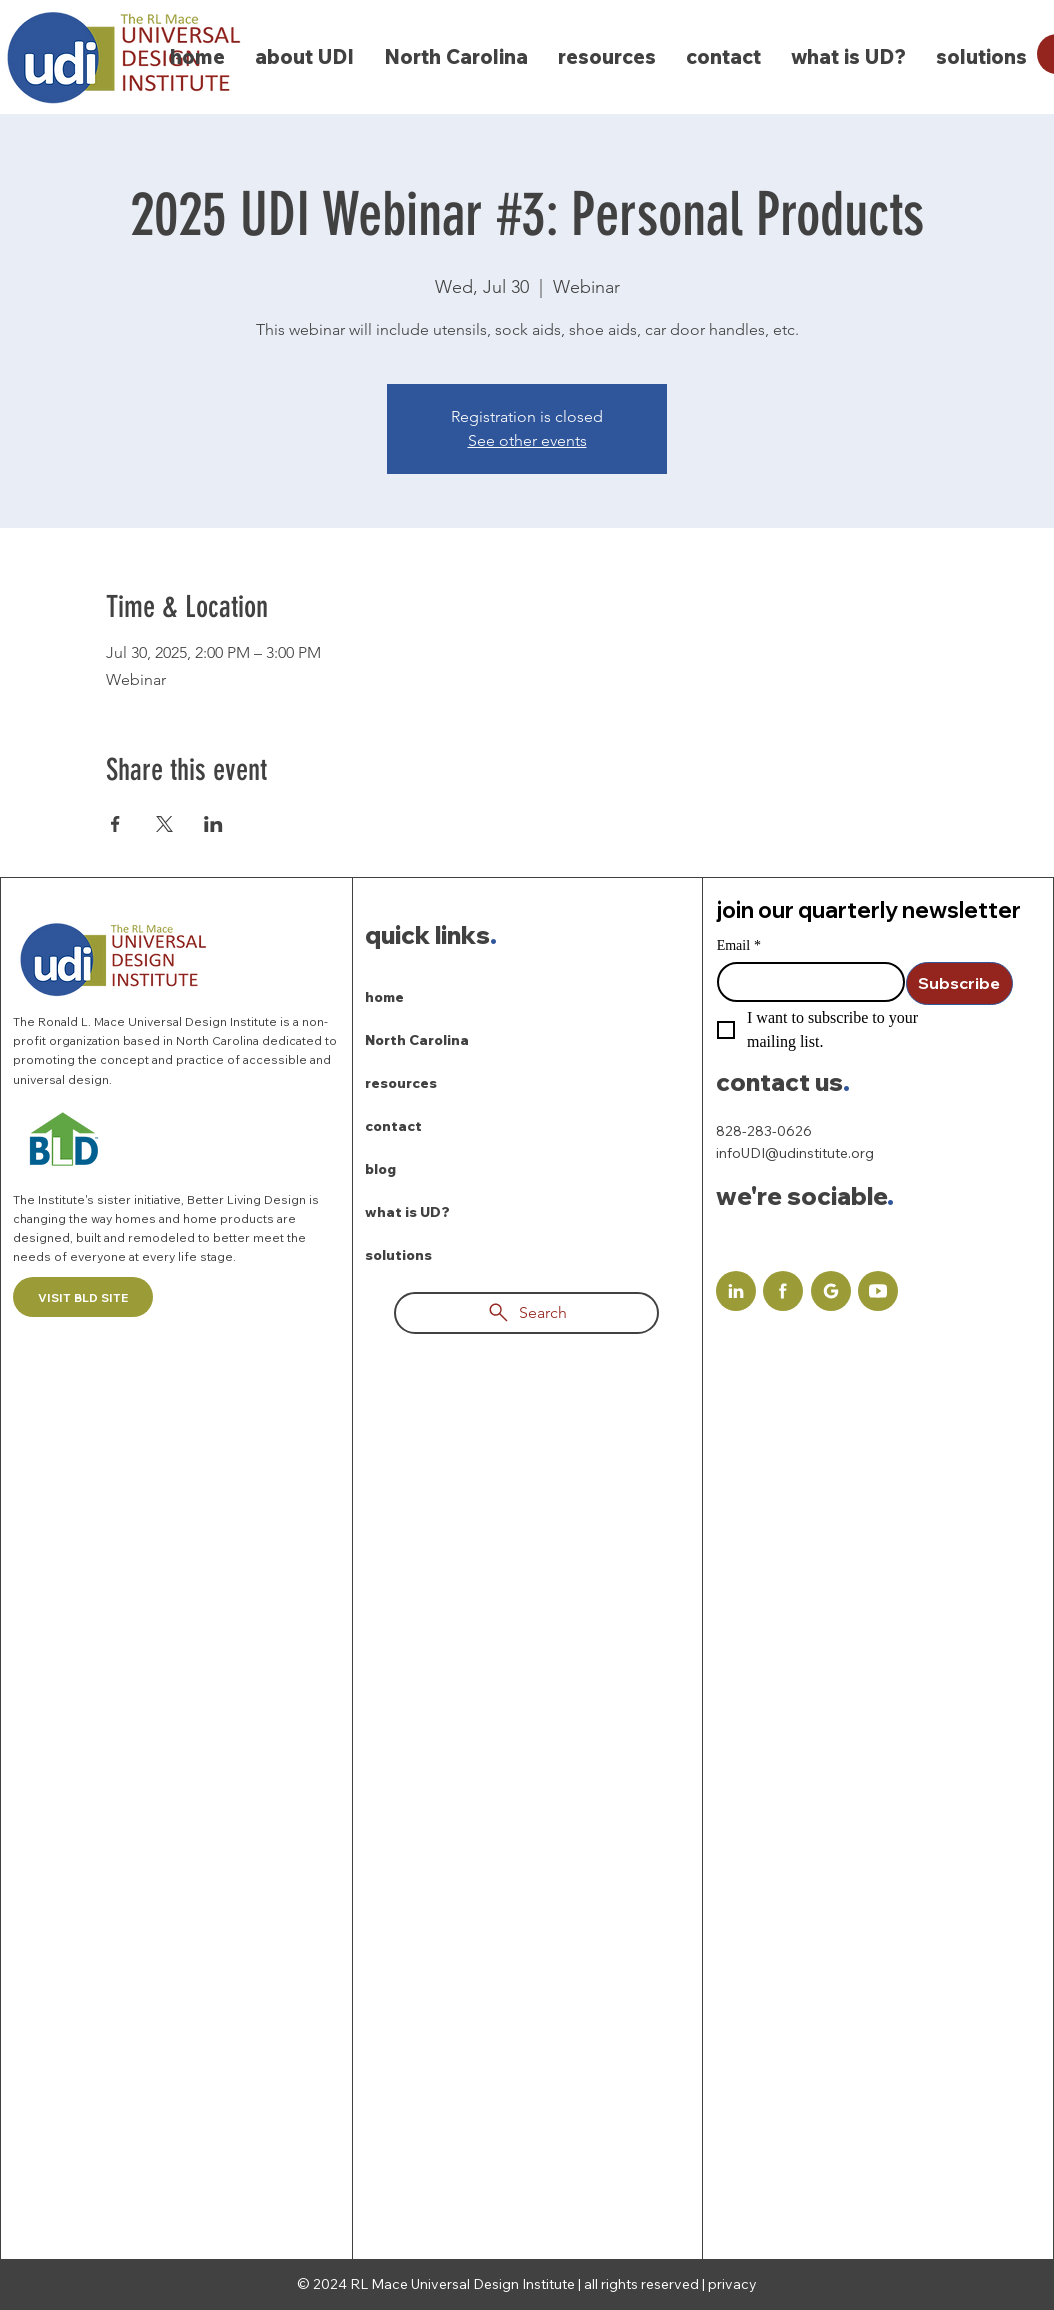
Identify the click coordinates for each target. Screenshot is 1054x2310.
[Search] (526, 1313)
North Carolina (417, 1040)
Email (739, 945)
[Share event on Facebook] (115, 824)
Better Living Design (248, 1199)
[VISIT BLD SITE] (83, 1297)
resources (401, 1083)
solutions (398, 1255)
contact (393, 1126)
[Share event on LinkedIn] (213, 824)
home (384, 997)
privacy (732, 2284)
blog (380, 1169)
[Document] (736, 1291)
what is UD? (407, 1212)
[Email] (805, 982)
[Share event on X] (164, 824)
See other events (527, 440)
